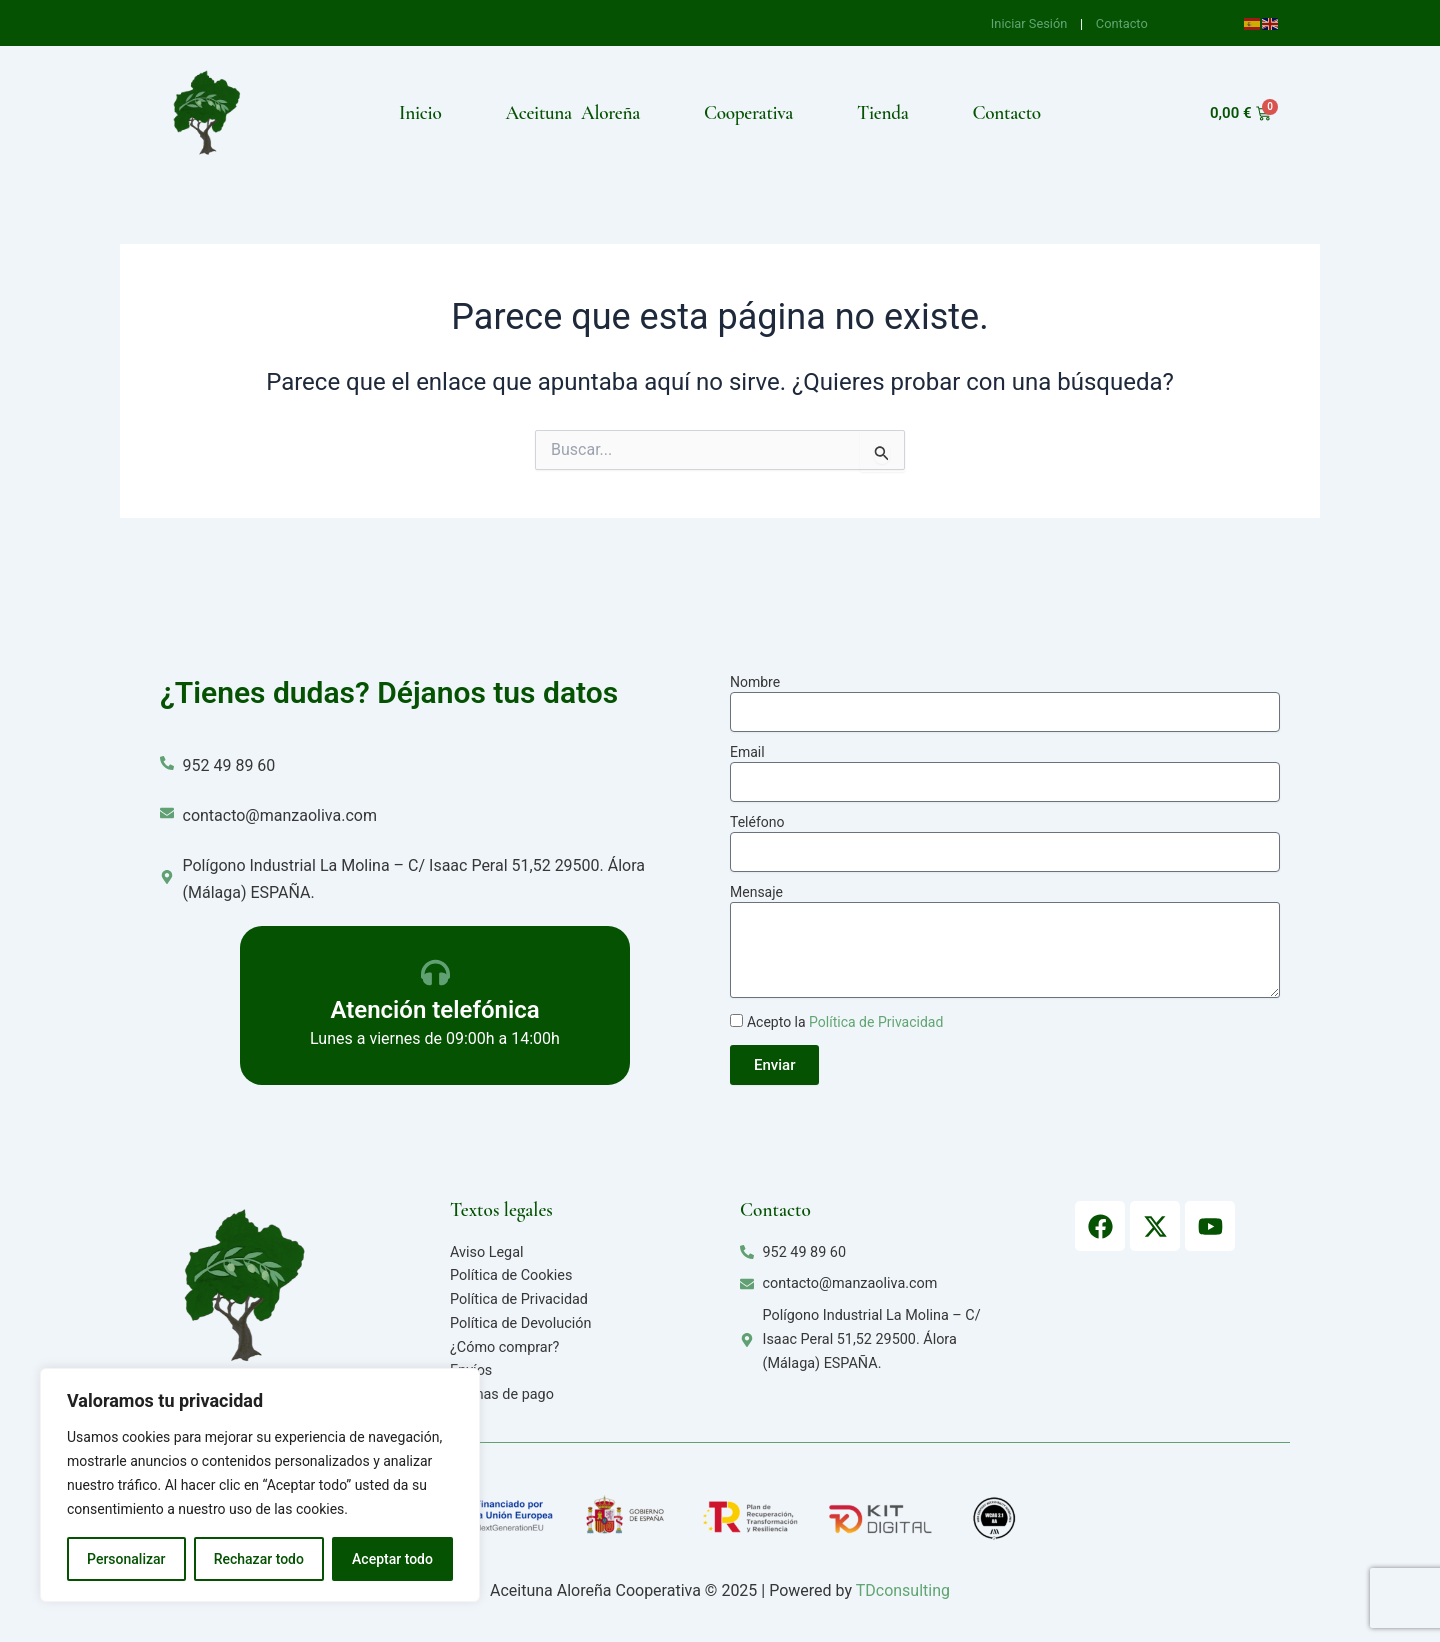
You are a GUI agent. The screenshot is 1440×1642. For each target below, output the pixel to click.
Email (747, 752)
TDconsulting (903, 1590)
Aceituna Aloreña (572, 113)
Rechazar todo (259, 1559)
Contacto (1122, 23)
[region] (260, 1485)
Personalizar (126, 1559)
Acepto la (845, 1022)
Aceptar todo (392, 1559)
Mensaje (756, 892)
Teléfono (757, 822)
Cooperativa (748, 113)
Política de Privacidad (876, 1022)
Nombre (755, 682)
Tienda (882, 113)
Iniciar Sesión (1031, 23)
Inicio (420, 113)
